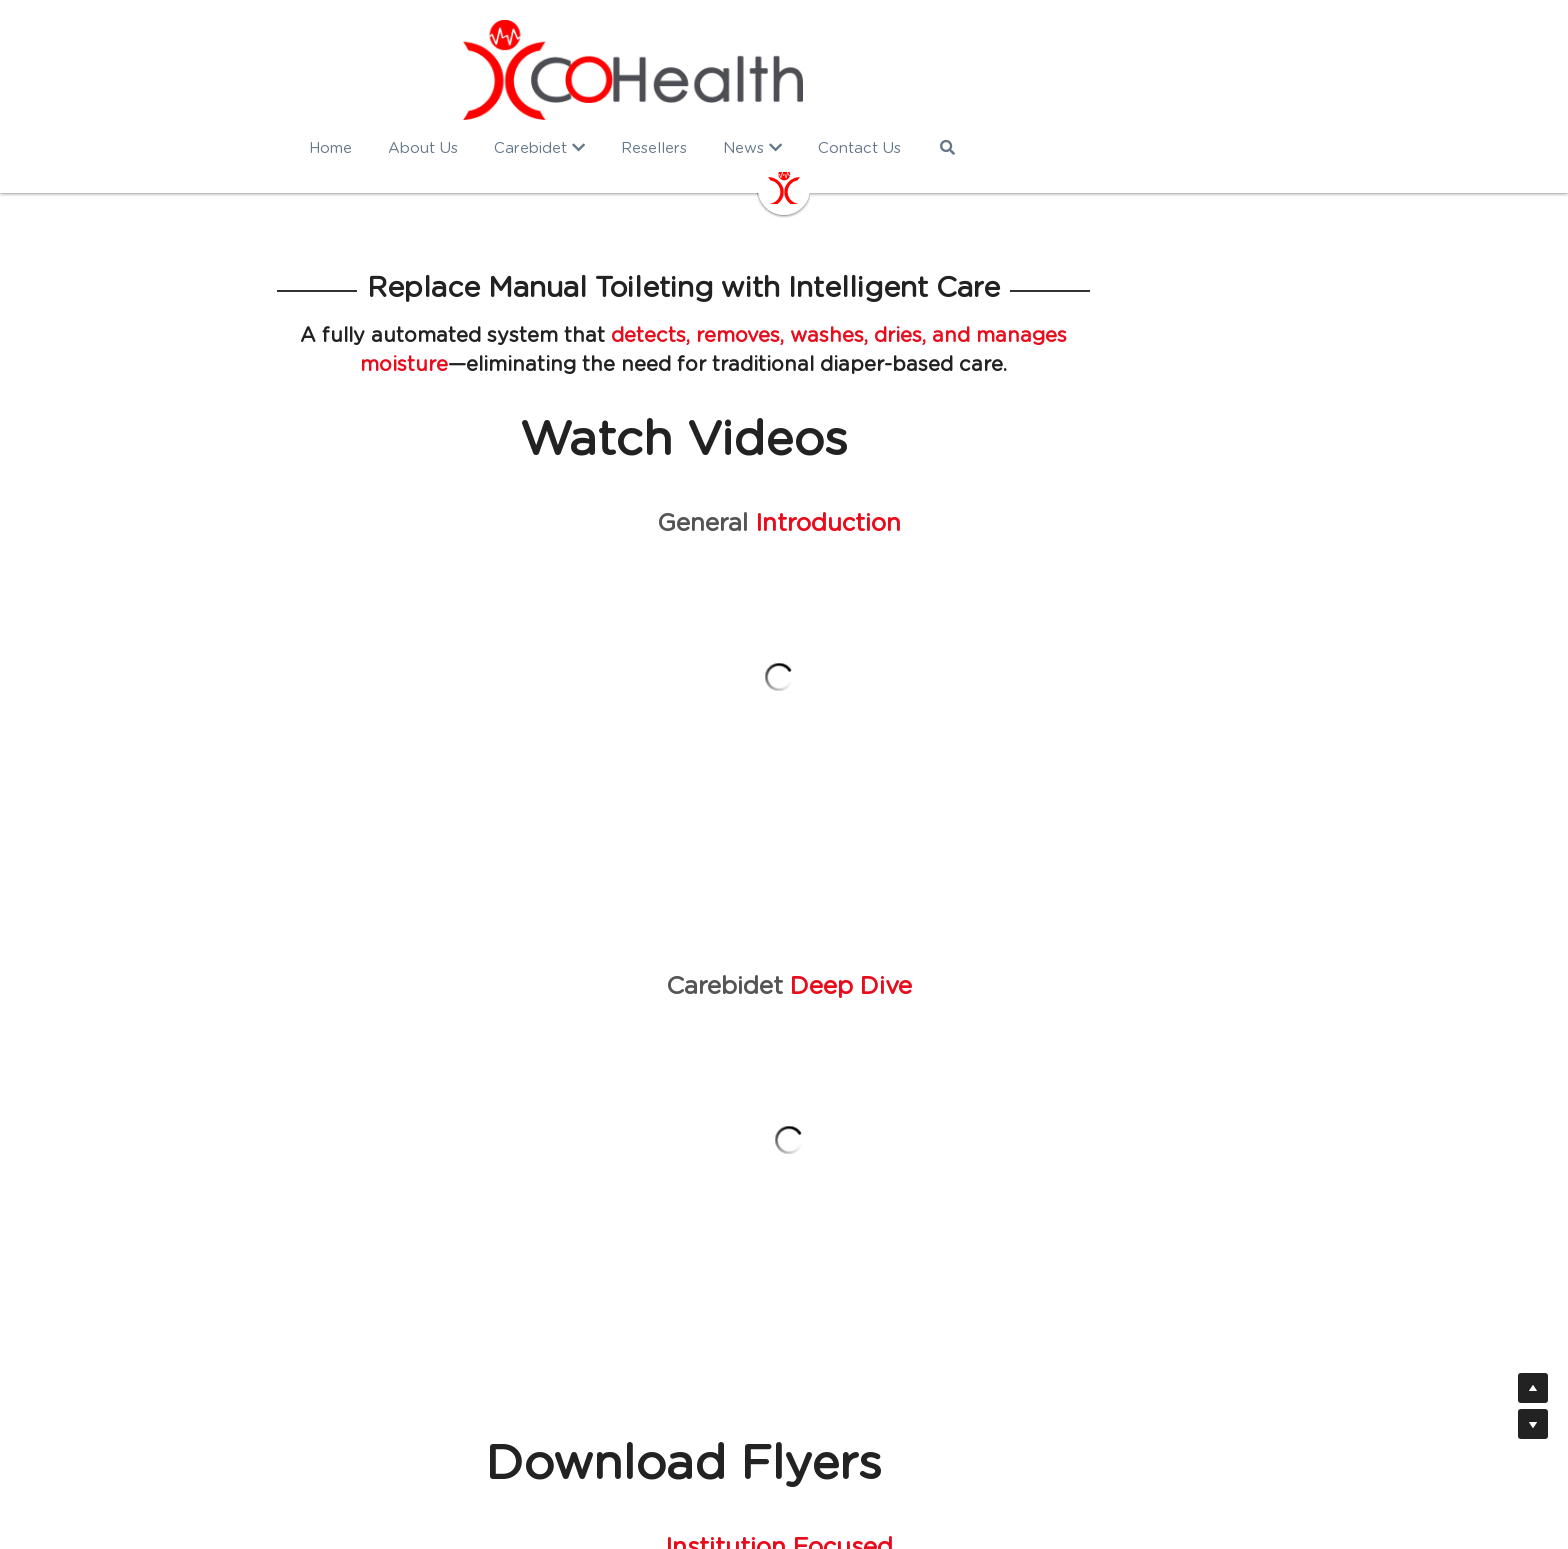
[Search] (1097, 147)
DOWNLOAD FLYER (423, 1111)
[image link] (784, 70)
